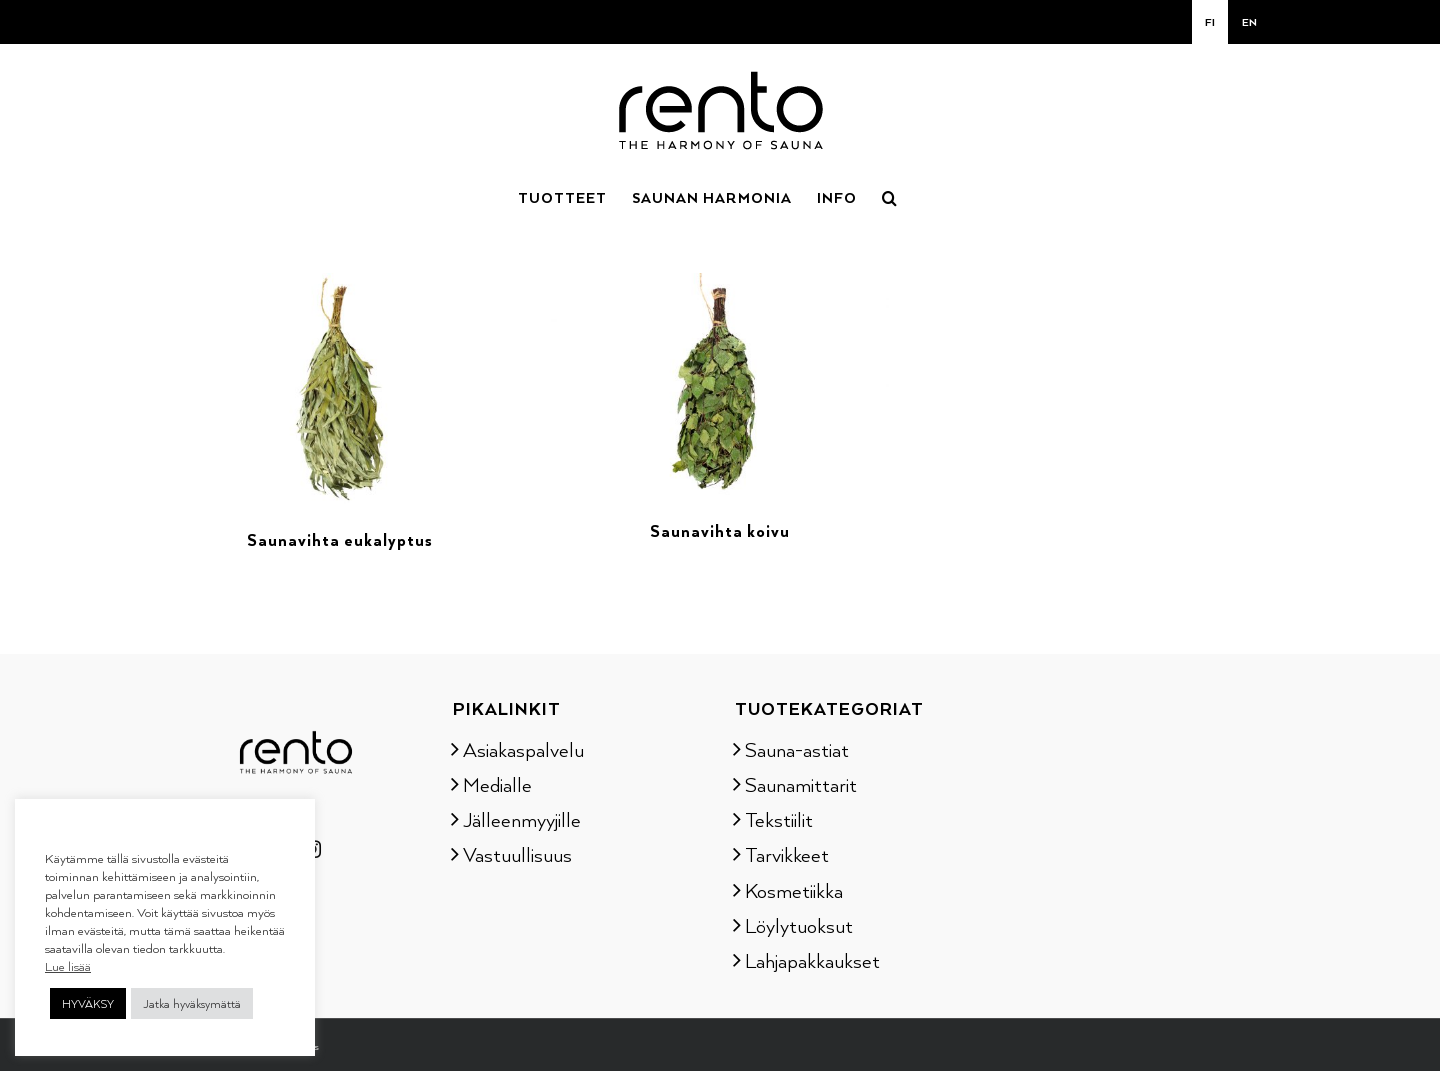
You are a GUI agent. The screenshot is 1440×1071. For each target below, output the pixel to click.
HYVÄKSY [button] (88, 1003)
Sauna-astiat (797, 749)
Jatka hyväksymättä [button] (192, 1003)
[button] (890, 196)
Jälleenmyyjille (522, 819)
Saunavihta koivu (720, 531)
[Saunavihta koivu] (720, 284)
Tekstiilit (779, 819)
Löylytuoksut (799, 925)
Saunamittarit (801, 784)
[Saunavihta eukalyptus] (340, 284)
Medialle (497, 784)
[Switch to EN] (1249, 22)
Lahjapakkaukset (812, 960)
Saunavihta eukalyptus (340, 540)
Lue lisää (68, 966)
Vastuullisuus (517, 854)
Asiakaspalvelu (523, 749)
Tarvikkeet (787, 854)
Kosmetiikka (794, 890)
